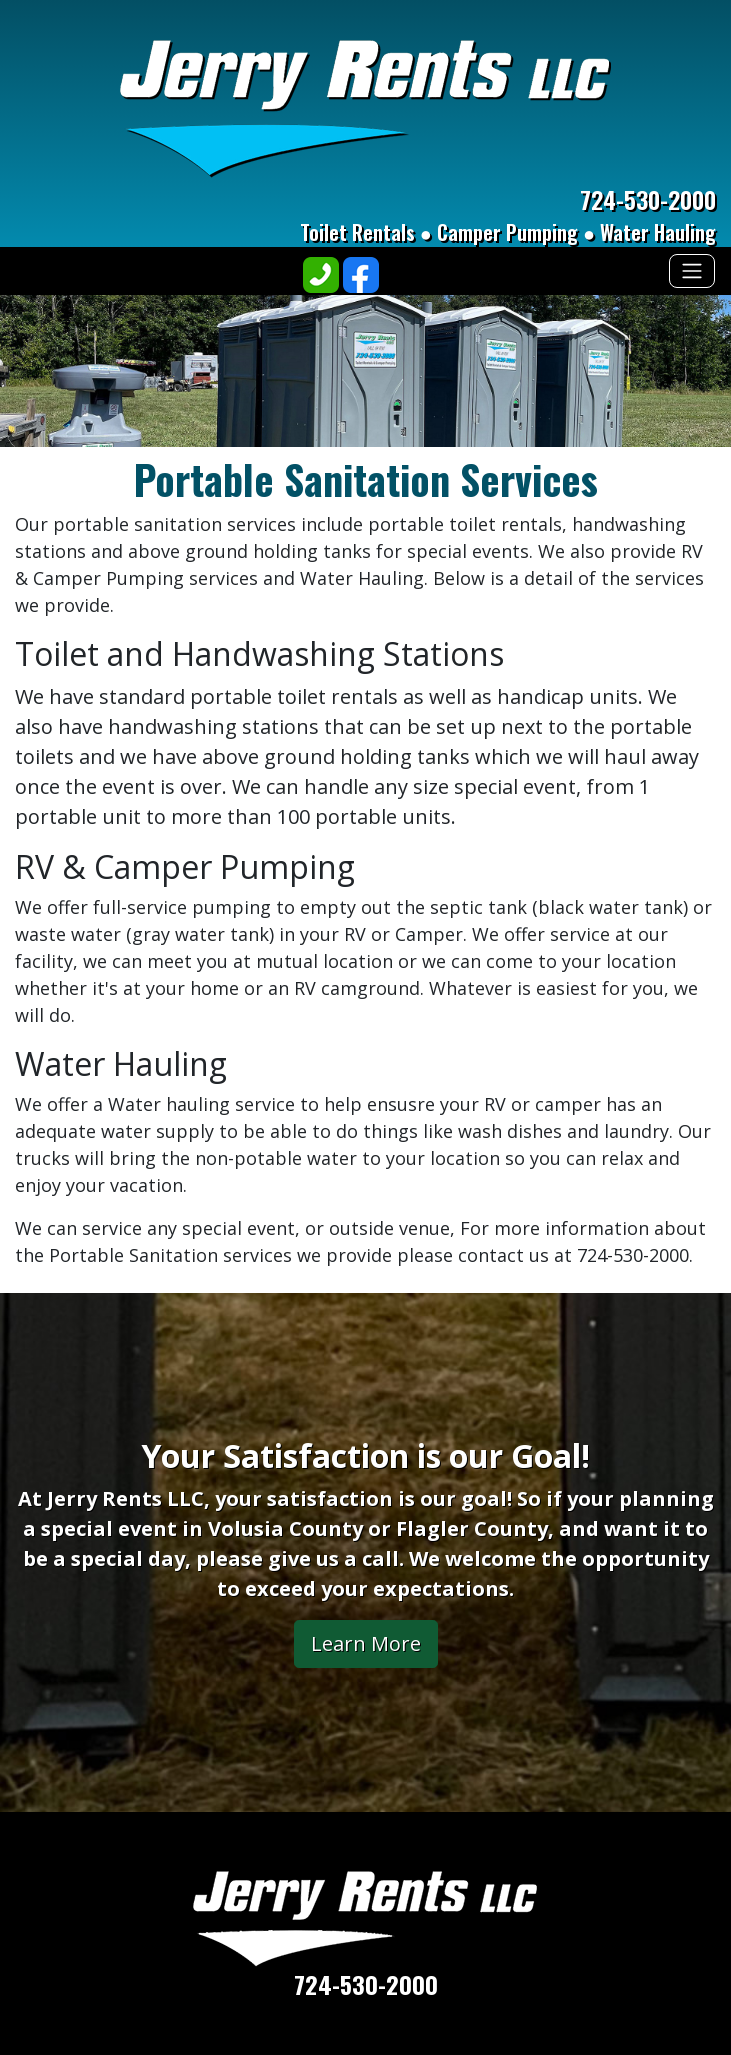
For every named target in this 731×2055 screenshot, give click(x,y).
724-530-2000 (648, 199)
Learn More (366, 1643)
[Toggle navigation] (692, 271)
